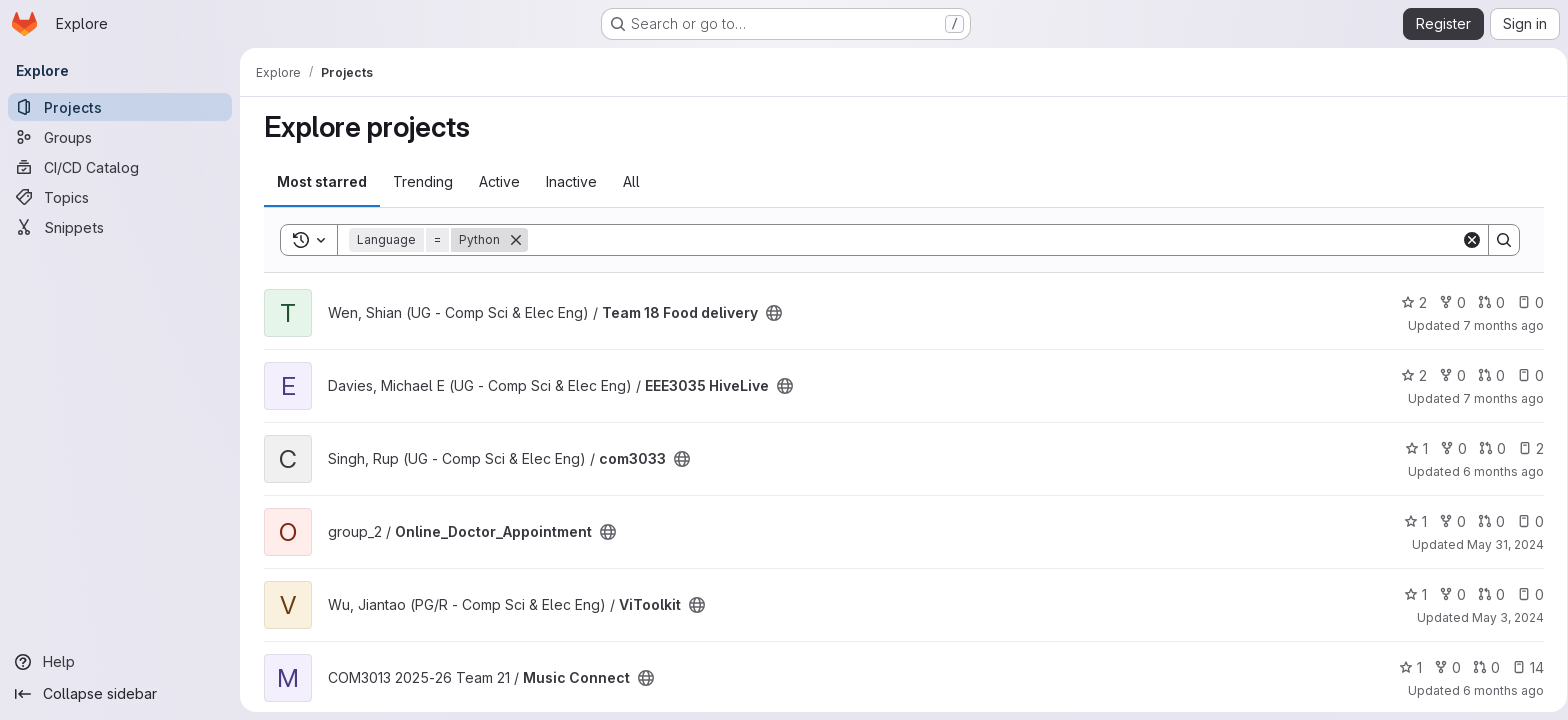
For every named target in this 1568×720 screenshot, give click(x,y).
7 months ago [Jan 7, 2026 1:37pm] (1499, 325)
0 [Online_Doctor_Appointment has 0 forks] (1448, 521)
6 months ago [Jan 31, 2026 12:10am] (1499, 471)
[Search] (990, 240)
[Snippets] (120, 227)
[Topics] (120, 197)
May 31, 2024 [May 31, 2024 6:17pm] (1501, 544)
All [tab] (627, 181)
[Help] (120, 662)
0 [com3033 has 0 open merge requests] (1488, 448)
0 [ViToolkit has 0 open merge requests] (1487, 594)
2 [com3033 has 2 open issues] (1527, 448)
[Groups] (120, 137)
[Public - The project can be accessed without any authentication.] (770, 313)
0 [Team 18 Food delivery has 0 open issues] (1526, 302)
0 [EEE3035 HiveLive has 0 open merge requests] (1487, 375)
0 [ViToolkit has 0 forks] (1448, 594)
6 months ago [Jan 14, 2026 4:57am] (1499, 690)
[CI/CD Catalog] (120, 167)
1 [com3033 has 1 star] (1412, 448)
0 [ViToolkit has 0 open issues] (1526, 594)
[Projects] (120, 107)
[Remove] (512, 240)
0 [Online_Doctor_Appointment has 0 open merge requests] (1487, 521)
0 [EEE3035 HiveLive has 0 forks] (1448, 375)
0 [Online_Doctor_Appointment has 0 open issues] (1526, 521)
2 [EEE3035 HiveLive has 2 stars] (1410, 375)
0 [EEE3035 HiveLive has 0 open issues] (1526, 375)
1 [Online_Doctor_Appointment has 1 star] (1411, 521)
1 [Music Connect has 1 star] (1406, 667)
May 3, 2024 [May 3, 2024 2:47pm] (1504, 617)
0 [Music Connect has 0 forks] (1443, 667)
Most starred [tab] (318, 181)
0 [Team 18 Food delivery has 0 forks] (1448, 302)
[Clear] (1468, 240)
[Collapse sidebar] (120, 694)
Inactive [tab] (567, 181)
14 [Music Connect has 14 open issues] (1524, 667)
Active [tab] (495, 181)
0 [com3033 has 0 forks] (1449, 448)
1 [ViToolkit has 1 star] (1411, 594)
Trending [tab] (419, 181)
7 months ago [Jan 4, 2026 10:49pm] (1499, 398)
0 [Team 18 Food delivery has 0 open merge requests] (1487, 302)
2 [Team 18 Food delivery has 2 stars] (1410, 302)
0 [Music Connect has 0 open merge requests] (1482, 667)
